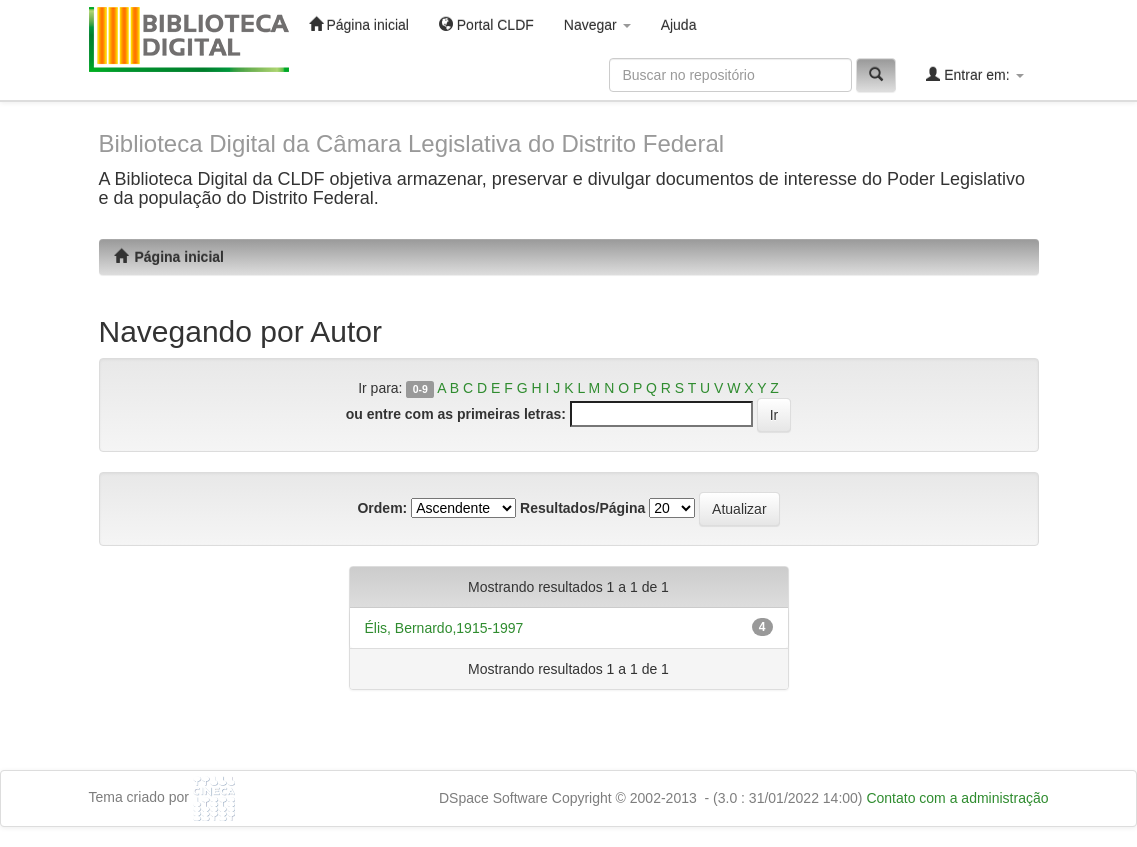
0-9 (420, 389)
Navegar (597, 25)
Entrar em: (974, 74)
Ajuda (679, 25)
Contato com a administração (957, 798)
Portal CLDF (486, 24)
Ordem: (382, 508)
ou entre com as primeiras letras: (456, 414)
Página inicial (359, 24)
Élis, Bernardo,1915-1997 (444, 628)
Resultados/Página (582, 508)
